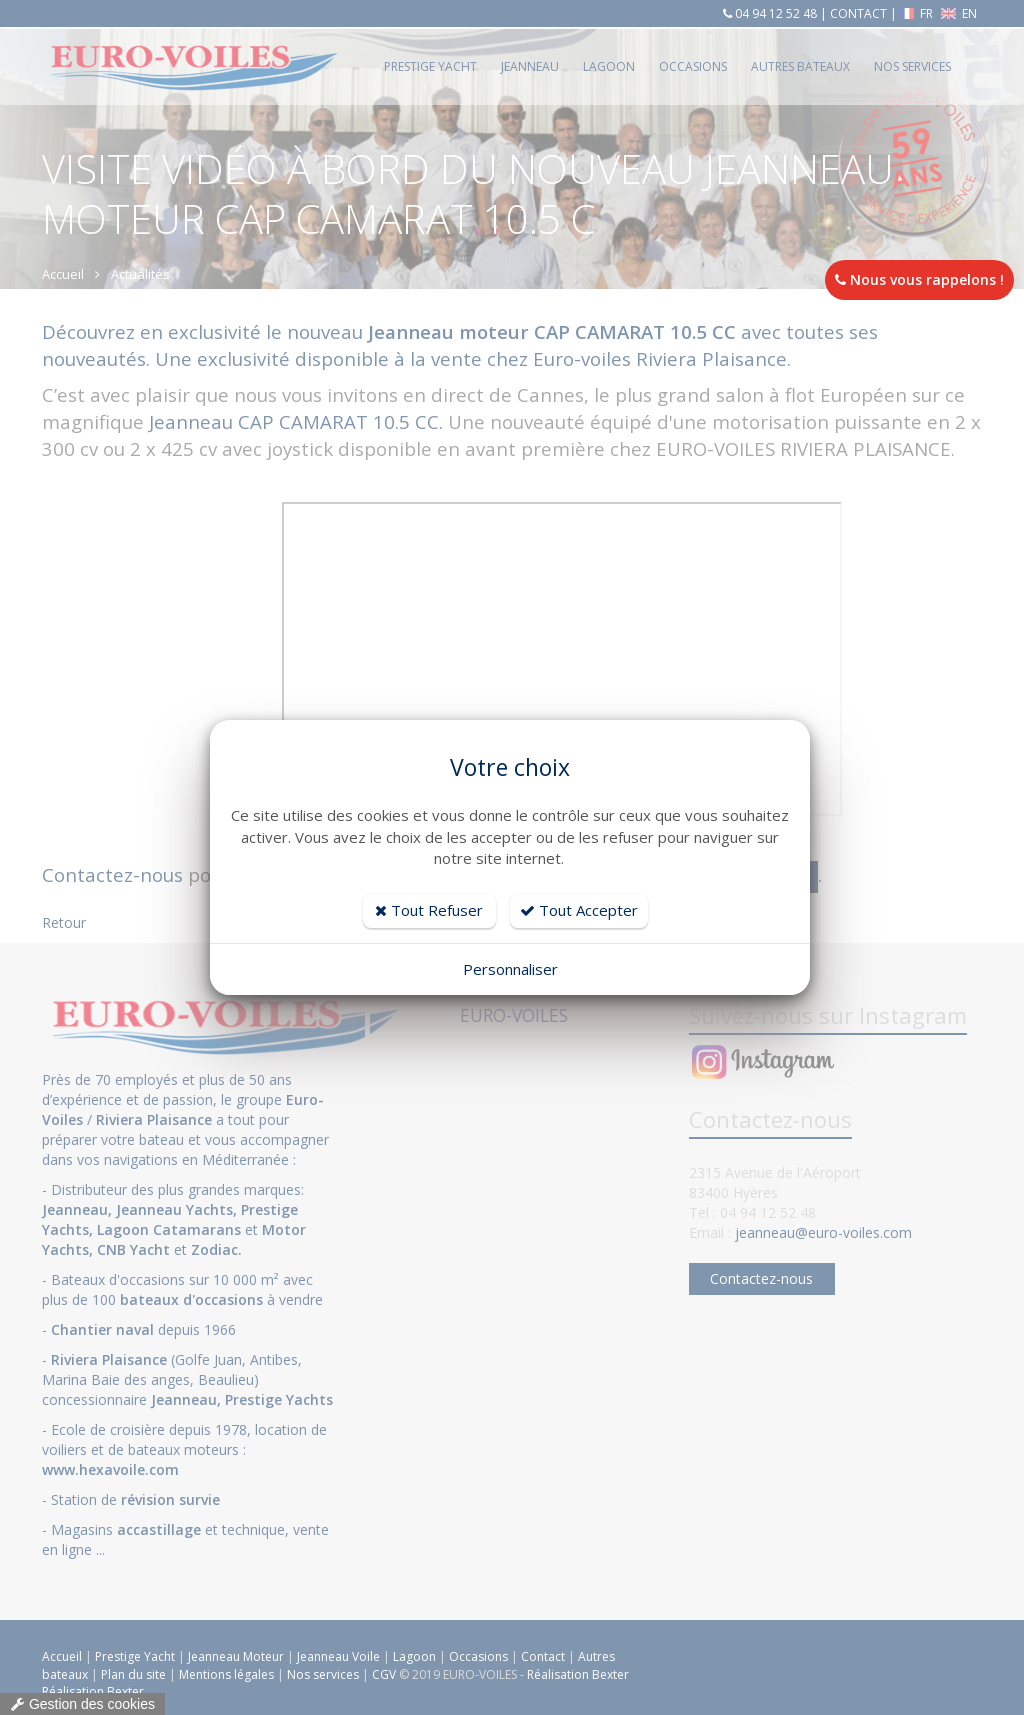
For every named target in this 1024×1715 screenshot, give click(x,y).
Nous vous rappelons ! (919, 279)
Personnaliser (510, 969)
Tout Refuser (429, 910)
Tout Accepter (579, 910)
